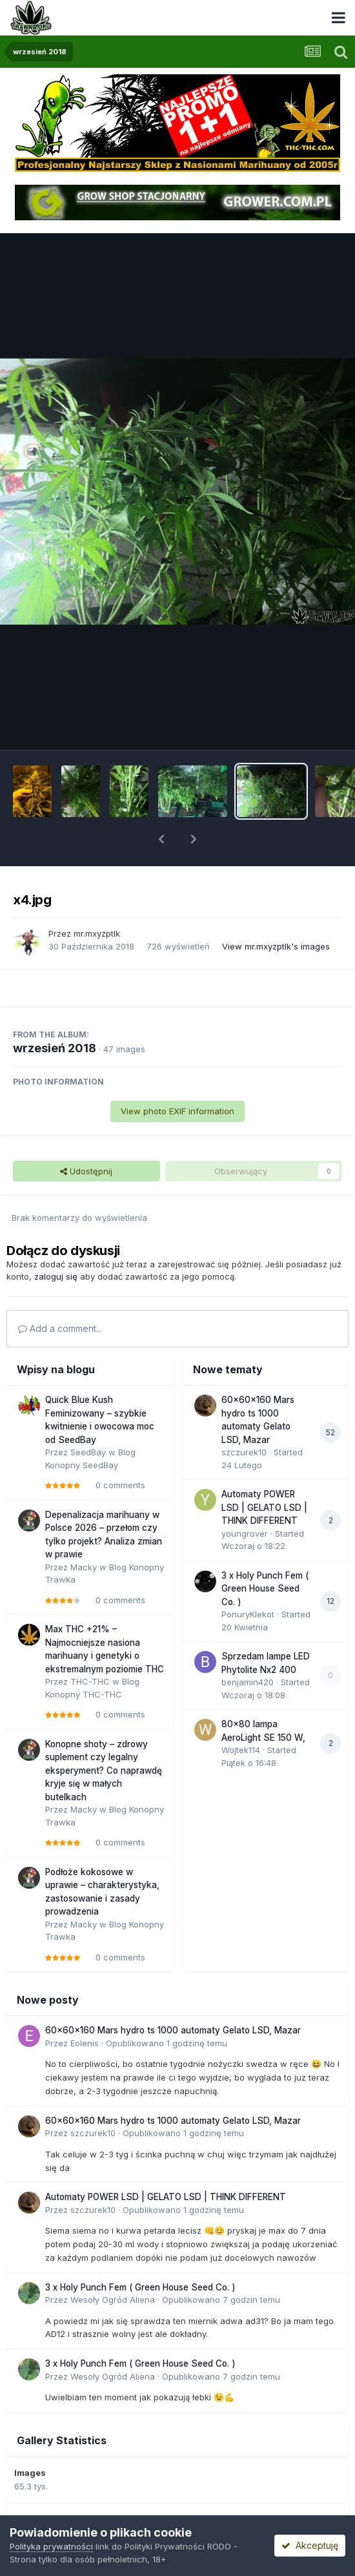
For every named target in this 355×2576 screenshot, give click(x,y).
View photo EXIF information (177, 1111)
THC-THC (90, 1681)
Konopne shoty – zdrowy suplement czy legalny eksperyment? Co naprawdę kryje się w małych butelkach (103, 1770)
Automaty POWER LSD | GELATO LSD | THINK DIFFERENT (264, 1507)
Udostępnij (86, 1171)
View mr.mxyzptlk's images (276, 946)
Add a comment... (60, 1328)
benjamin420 (247, 1682)
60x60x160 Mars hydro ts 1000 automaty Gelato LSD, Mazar (173, 2030)
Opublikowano (166, 2043)
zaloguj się (55, 1276)
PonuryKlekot (247, 1614)
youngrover (244, 1533)
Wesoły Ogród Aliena (112, 2299)
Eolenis (84, 2043)
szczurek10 (244, 1452)
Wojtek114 (240, 1750)
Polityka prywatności (51, 2546)
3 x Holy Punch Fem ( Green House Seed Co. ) (265, 1588)
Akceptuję (309, 2545)
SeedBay (88, 1452)
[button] (161, 839)
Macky (83, 1567)
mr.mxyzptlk (97, 933)
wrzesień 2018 (54, 1048)
